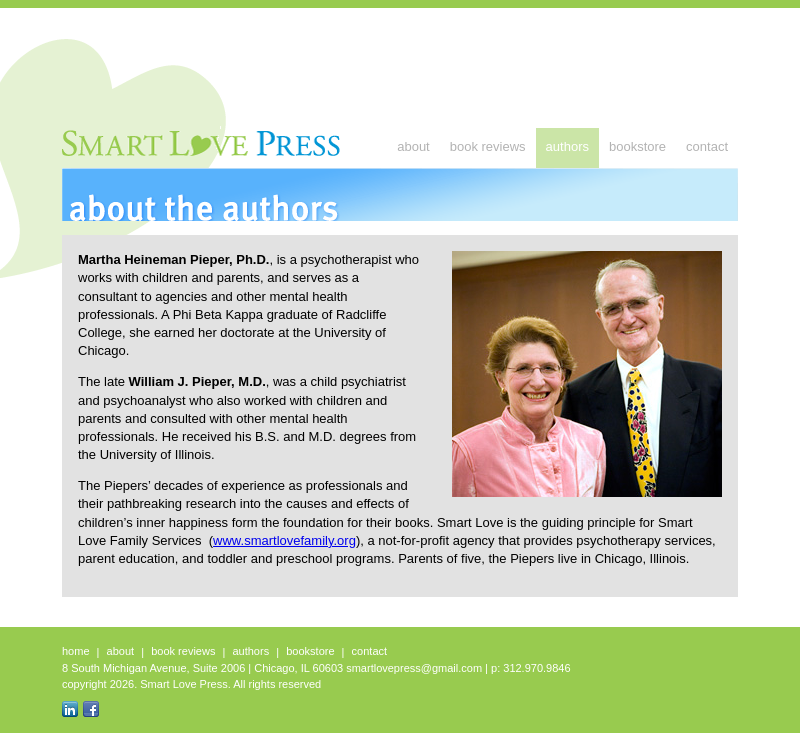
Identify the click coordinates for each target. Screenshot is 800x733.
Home (76, 651)
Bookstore (637, 146)
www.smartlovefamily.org (284, 540)
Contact (707, 146)
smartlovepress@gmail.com (414, 668)
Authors (567, 146)
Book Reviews (488, 146)
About (413, 146)
